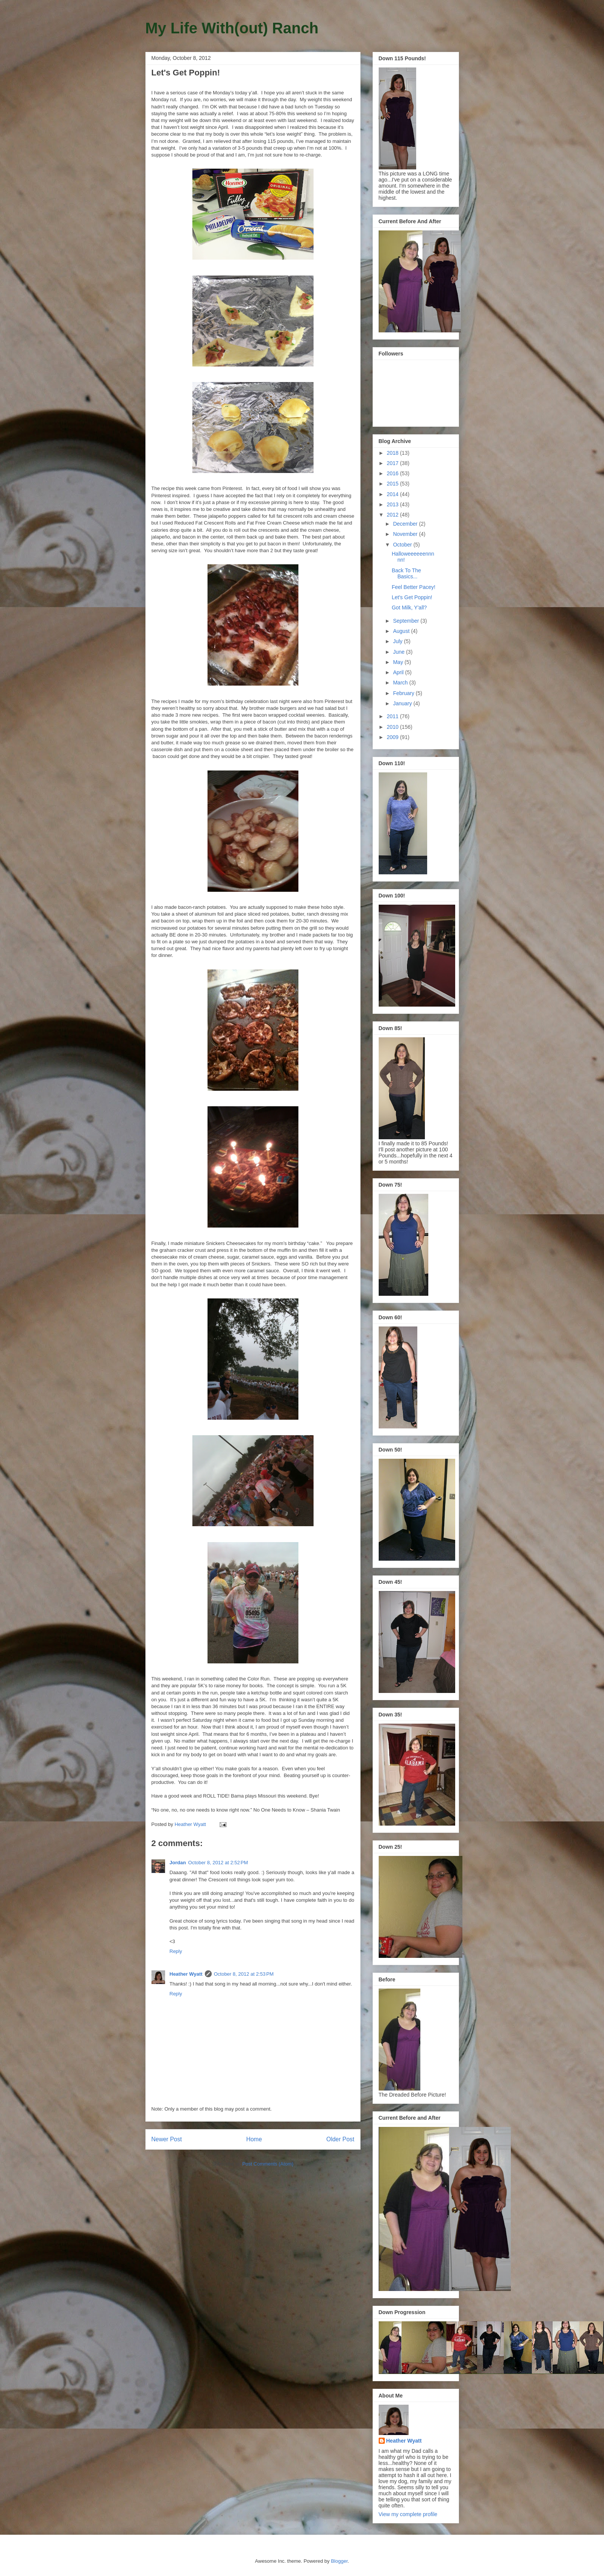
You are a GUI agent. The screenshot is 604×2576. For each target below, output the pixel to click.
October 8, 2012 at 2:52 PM (218, 1862)
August (402, 631)
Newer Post (166, 2139)
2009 (393, 737)
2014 (393, 494)
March (401, 683)
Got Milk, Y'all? (409, 607)
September (406, 621)
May (398, 662)
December (406, 524)
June (399, 652)
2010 (393, 727)
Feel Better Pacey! (413, 587)
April (399, 672)
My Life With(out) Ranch (231, 28)
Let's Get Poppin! (412, 597)
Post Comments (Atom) (267, 2164)
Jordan (178, 1862)
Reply (176, 1951)
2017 (393, 463)
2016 (393, 473)
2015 (393, 484)
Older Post (340, 2139)
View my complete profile (408, 2514)
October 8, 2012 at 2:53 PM (244, 1974)
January (403, 703)
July (398, 641)
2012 (393, 515)
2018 (393, 453)
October (403, 545)
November (406, 534)
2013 (393, 504)
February (404, 693)
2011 (393, 716)
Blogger (339, 2561)
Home (254, 2139)
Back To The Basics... (406, 573)
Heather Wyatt (186, 1974)
